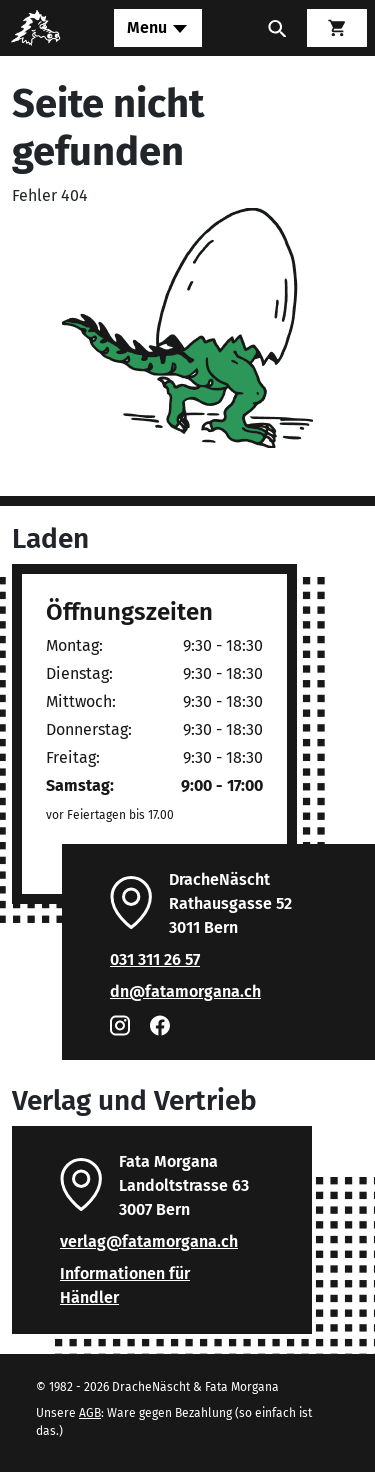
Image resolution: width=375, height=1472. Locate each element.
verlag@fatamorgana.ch (149, 1241)
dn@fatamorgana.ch (185, 991)
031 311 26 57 (155, 959)
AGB (90, 1413)
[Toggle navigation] (158, 28)
